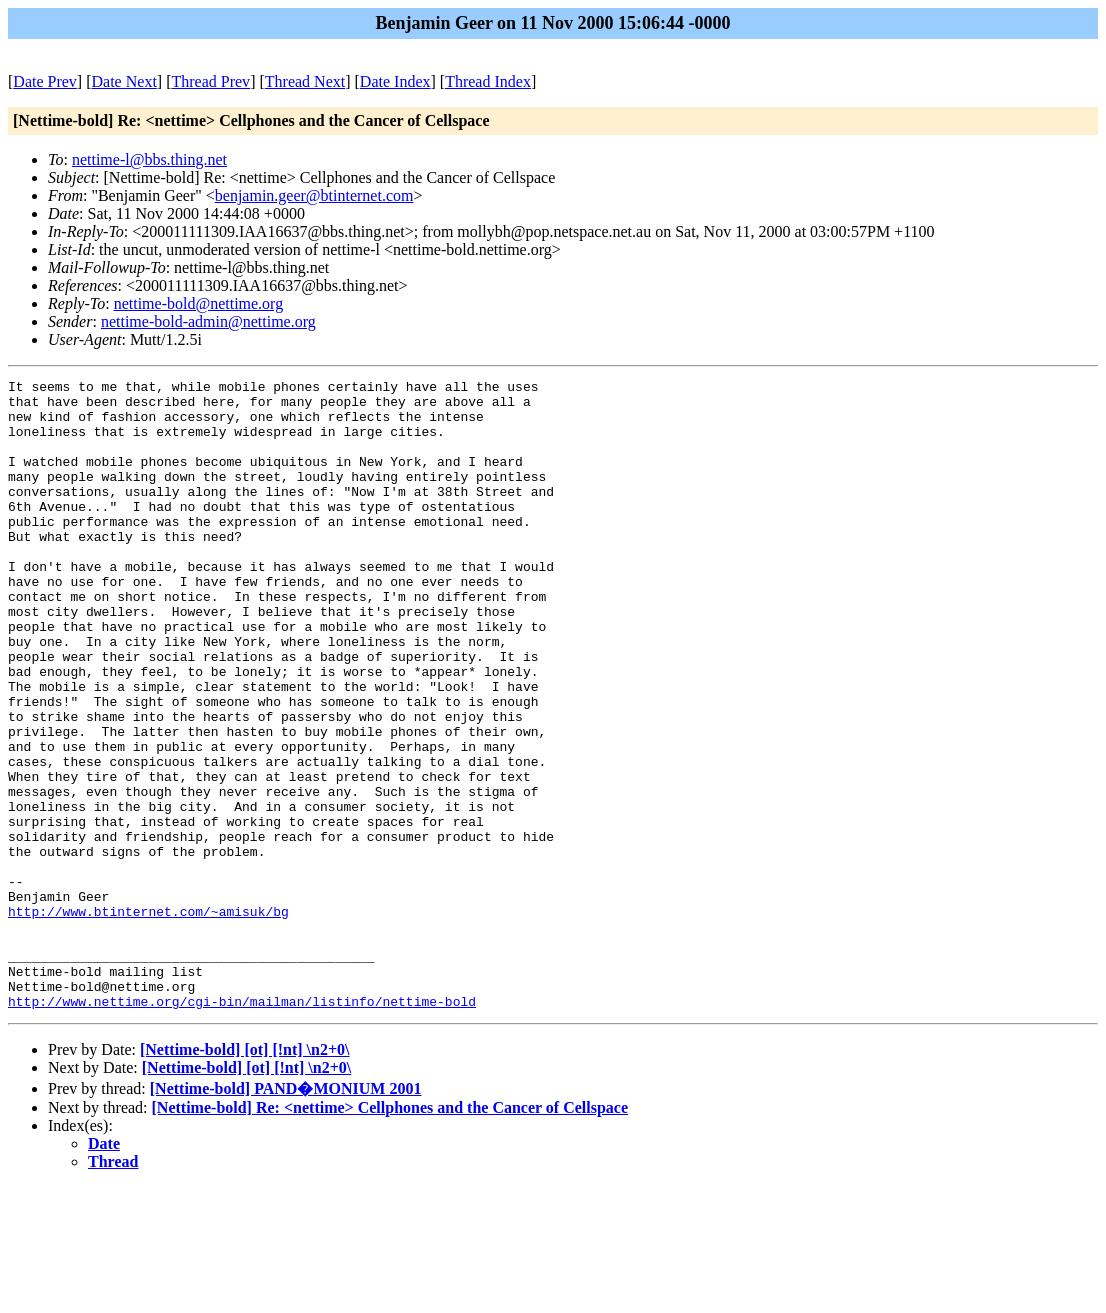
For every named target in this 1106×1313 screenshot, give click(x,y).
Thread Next (305, 81)
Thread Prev (210, 81)
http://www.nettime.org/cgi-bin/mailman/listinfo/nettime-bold (242, 1127)
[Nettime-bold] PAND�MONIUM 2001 (286, 1214)
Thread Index (488, 81)
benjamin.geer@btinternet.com (314, 195)
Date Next (124, 81)
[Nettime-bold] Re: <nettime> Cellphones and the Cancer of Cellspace (390, 1233)
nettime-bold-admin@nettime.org (208, 321)
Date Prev (45, 81)
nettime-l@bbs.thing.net (149, 159)
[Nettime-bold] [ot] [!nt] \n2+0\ (245, 1175)
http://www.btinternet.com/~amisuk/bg (148, 1019)
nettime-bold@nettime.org (199, 303)
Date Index (395, 81)
